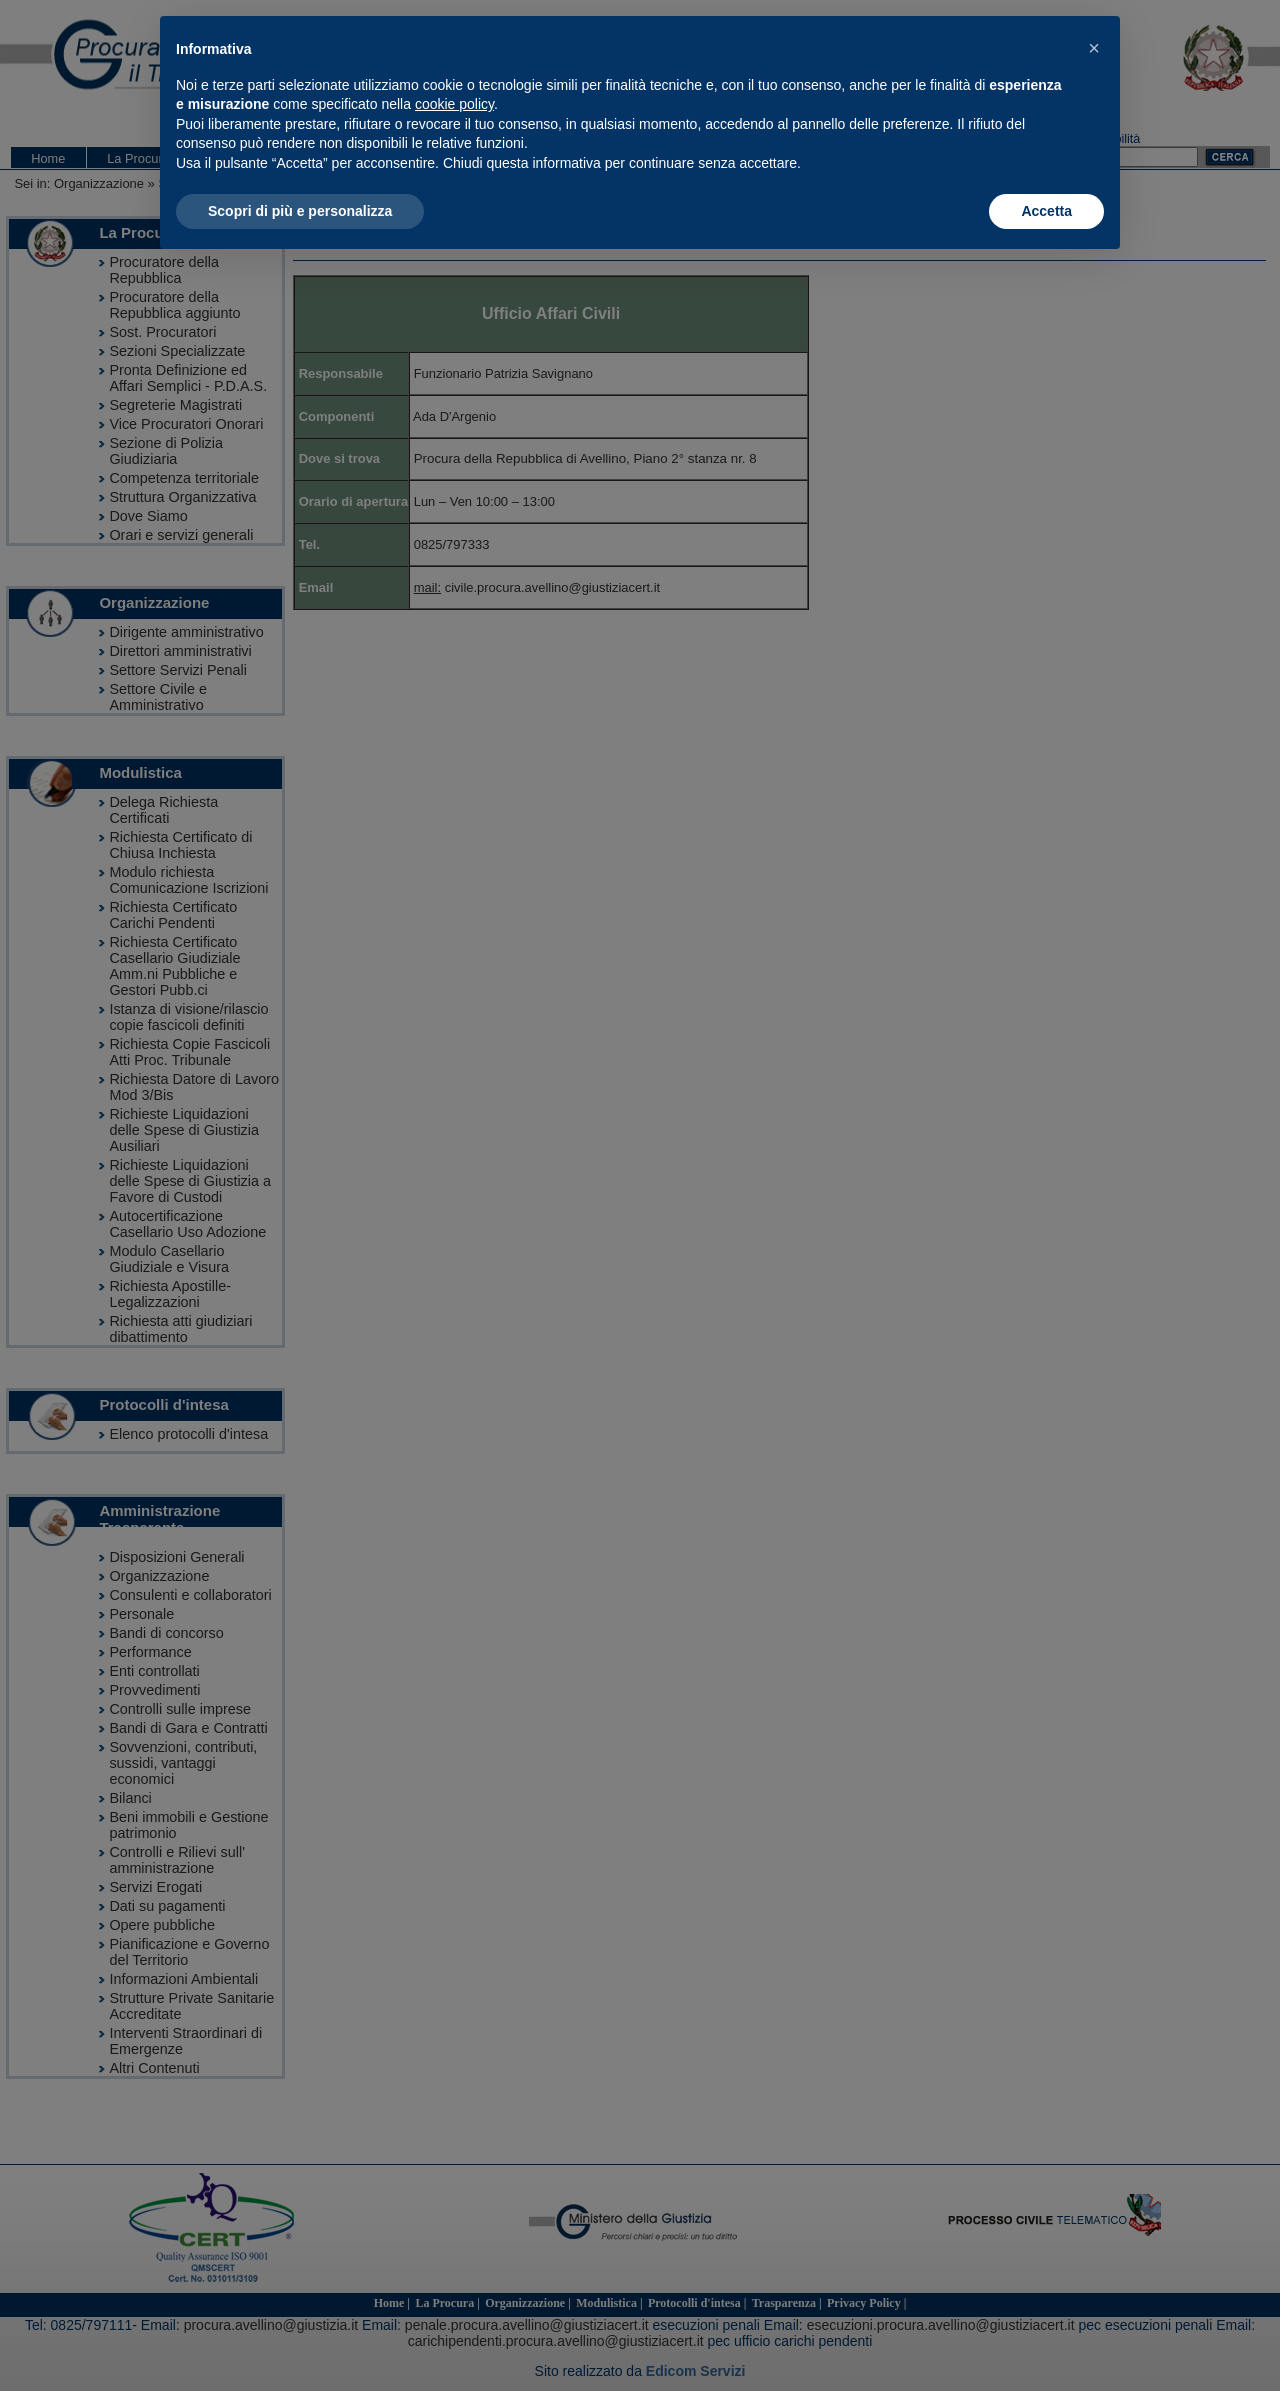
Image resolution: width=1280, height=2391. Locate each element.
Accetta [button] (1046, 211)
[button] (1094, 48)
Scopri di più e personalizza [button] (300, 211)
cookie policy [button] (454, 104)
